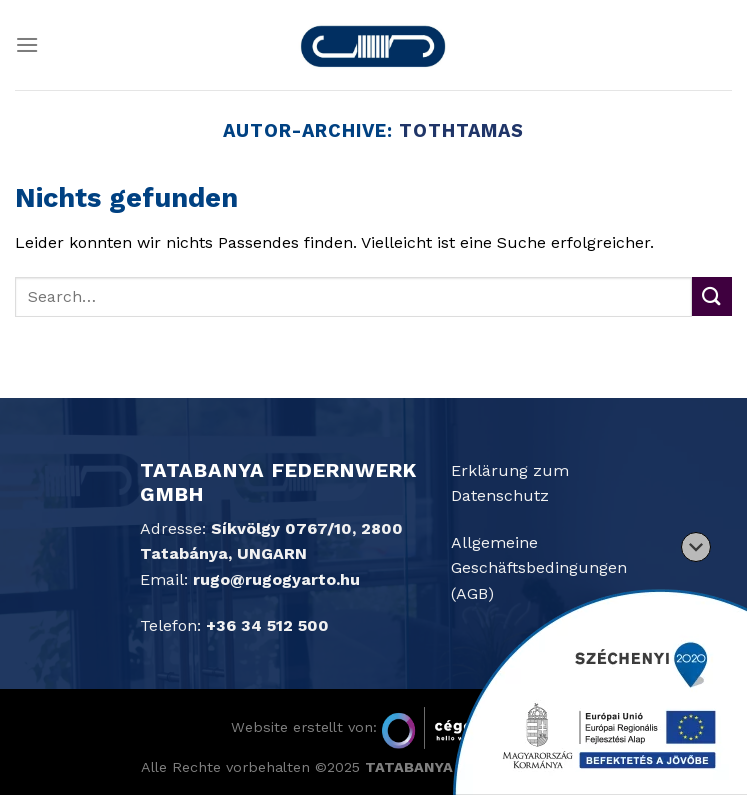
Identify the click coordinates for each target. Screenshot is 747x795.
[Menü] (27, 44)
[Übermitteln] (712, 296)
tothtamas (461, 130)
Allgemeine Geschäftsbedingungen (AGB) (539, 568)
